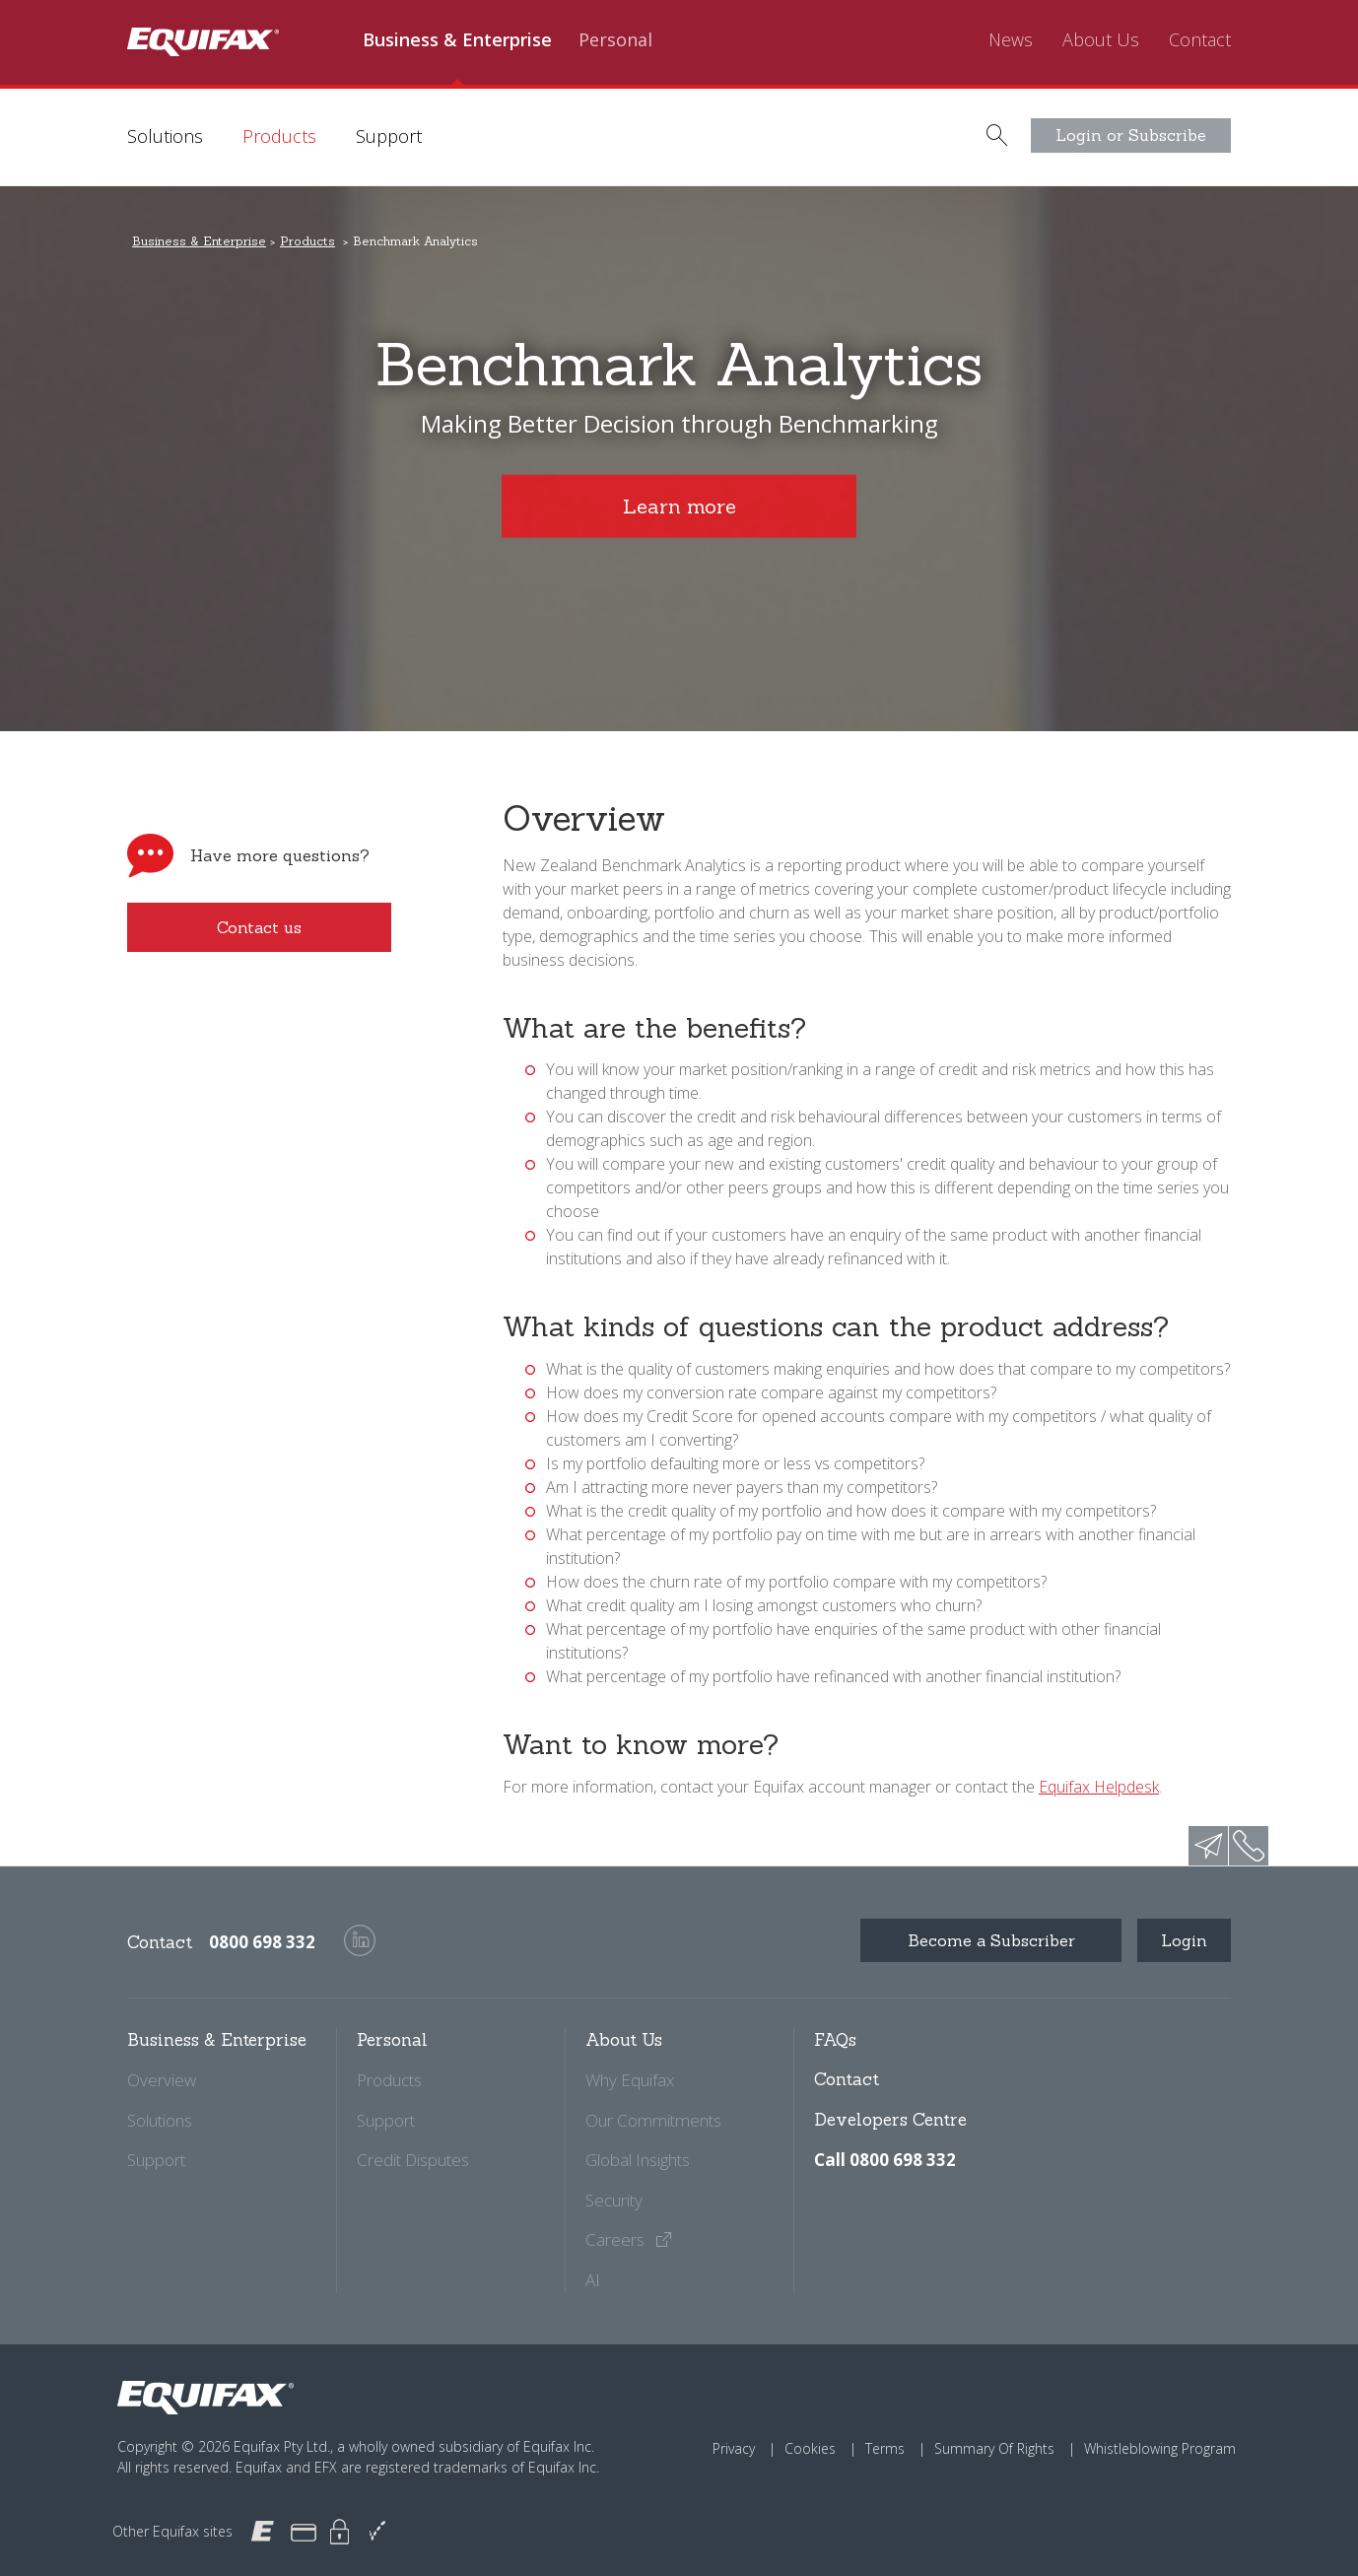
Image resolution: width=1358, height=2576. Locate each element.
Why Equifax (629, 2079)
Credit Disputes (413, 2159)
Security (614, 2200)
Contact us (259, 927)
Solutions (165, 136)
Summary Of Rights (994, 2448)
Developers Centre (890, 2120)
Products (279, 136)
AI (592, 2280)
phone (1248, 1845)
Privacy (734, 2448)
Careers (628, 2239)
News (1010, 40)
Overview (161, 2079)
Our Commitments (653, 2120)
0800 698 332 (262, 1942)
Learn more (679, 506)
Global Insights (637, 2159)
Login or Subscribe (1130, 135)
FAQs (835, 2040)
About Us (1100, 40)
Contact (1200, 40)
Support (389, 136)
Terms (885, 2448)
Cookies (810, 2448)
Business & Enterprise (457, 40)
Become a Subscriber (991, 1940)
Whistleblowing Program (1160, 2448)
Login (1184, 1940)
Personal (615, 40)
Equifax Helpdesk (1099, 1786)
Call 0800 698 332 (885, 2159)
